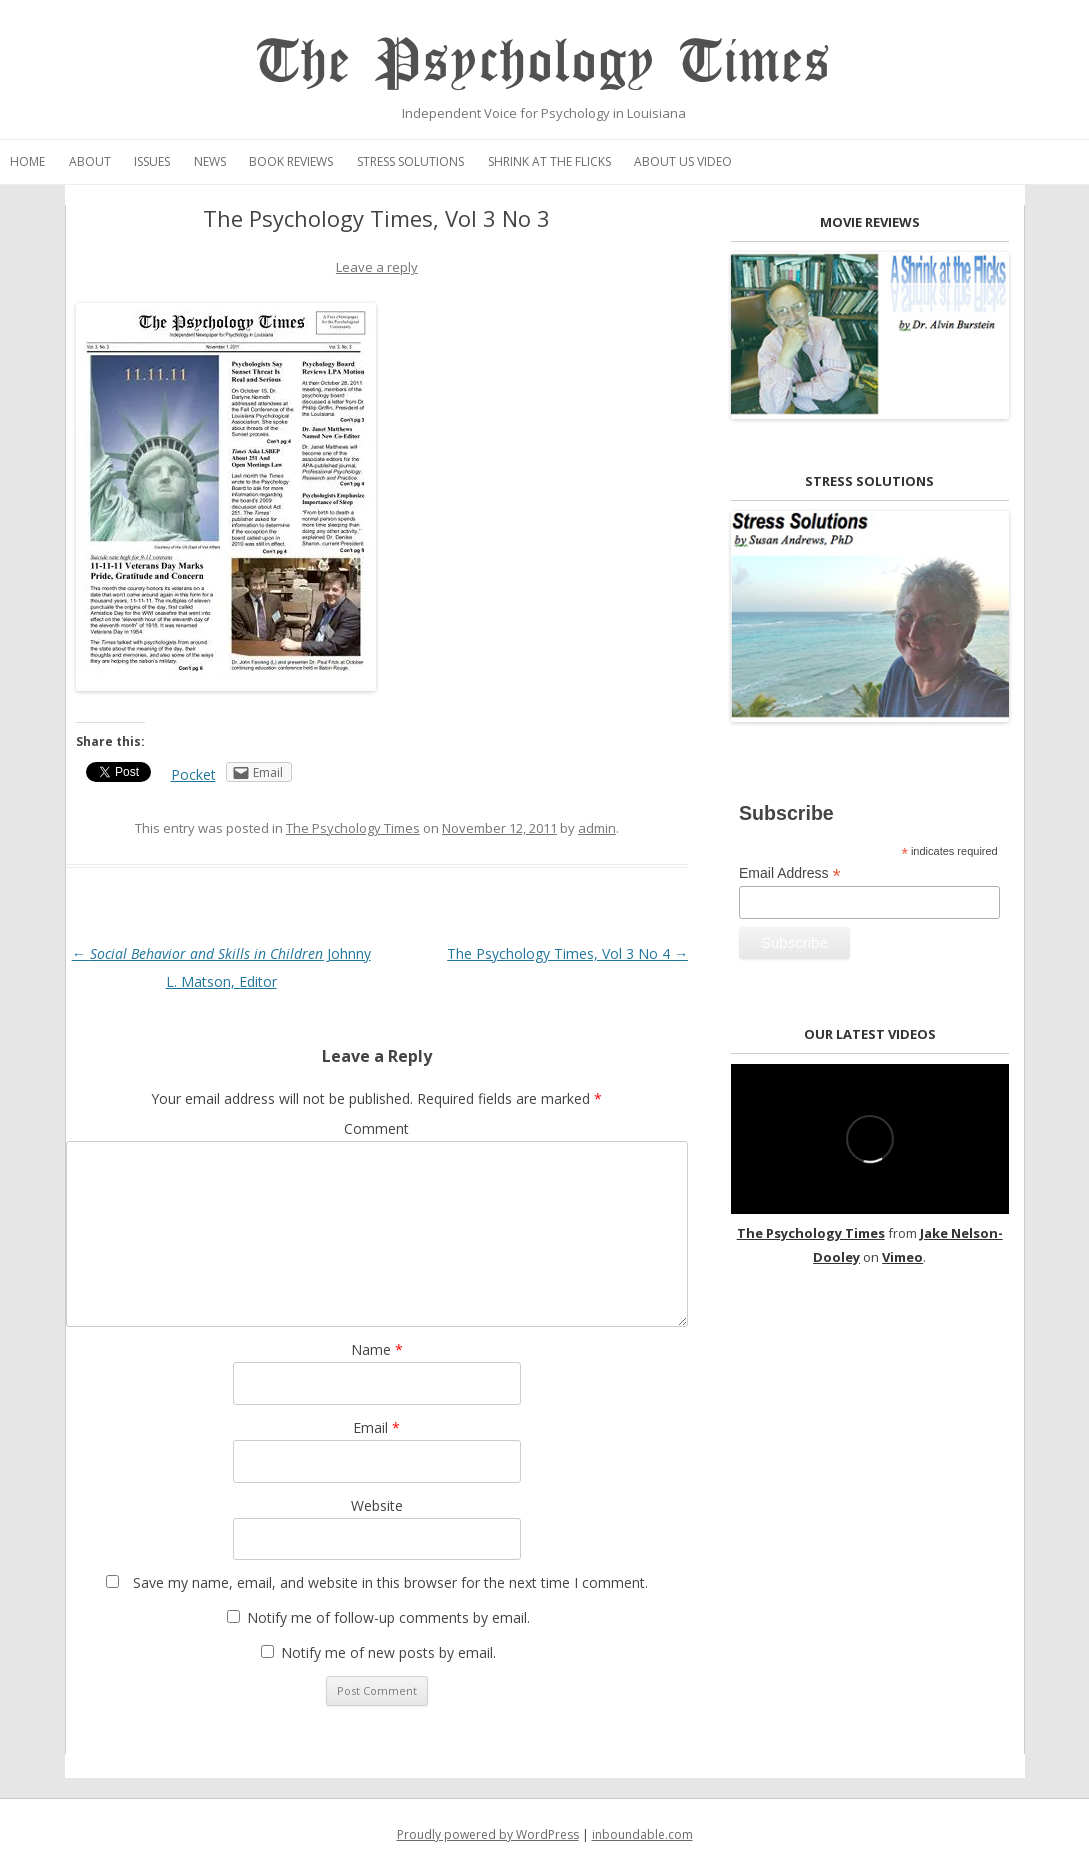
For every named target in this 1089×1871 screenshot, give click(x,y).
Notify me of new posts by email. (388, 1652)
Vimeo (902, 1257)
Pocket (193, 774)
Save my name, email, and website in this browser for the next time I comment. (390, 1582)
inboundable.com (642, 1834)
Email (376, 1427)
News (210, 161)
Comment (376, 1128)
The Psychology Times (544, 62)
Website (377, 1505)
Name (377, 1349)
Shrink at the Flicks (549, 161)
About (90, 161)
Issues (152, 161)
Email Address (790, 873)
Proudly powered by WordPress (488, 1834)
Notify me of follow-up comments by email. (388, 1617)
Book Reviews (291, 161)
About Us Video (683, 161)
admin (597, 828)
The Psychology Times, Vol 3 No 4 (567, 953)
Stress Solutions (410, 161)
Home (27, 161)
